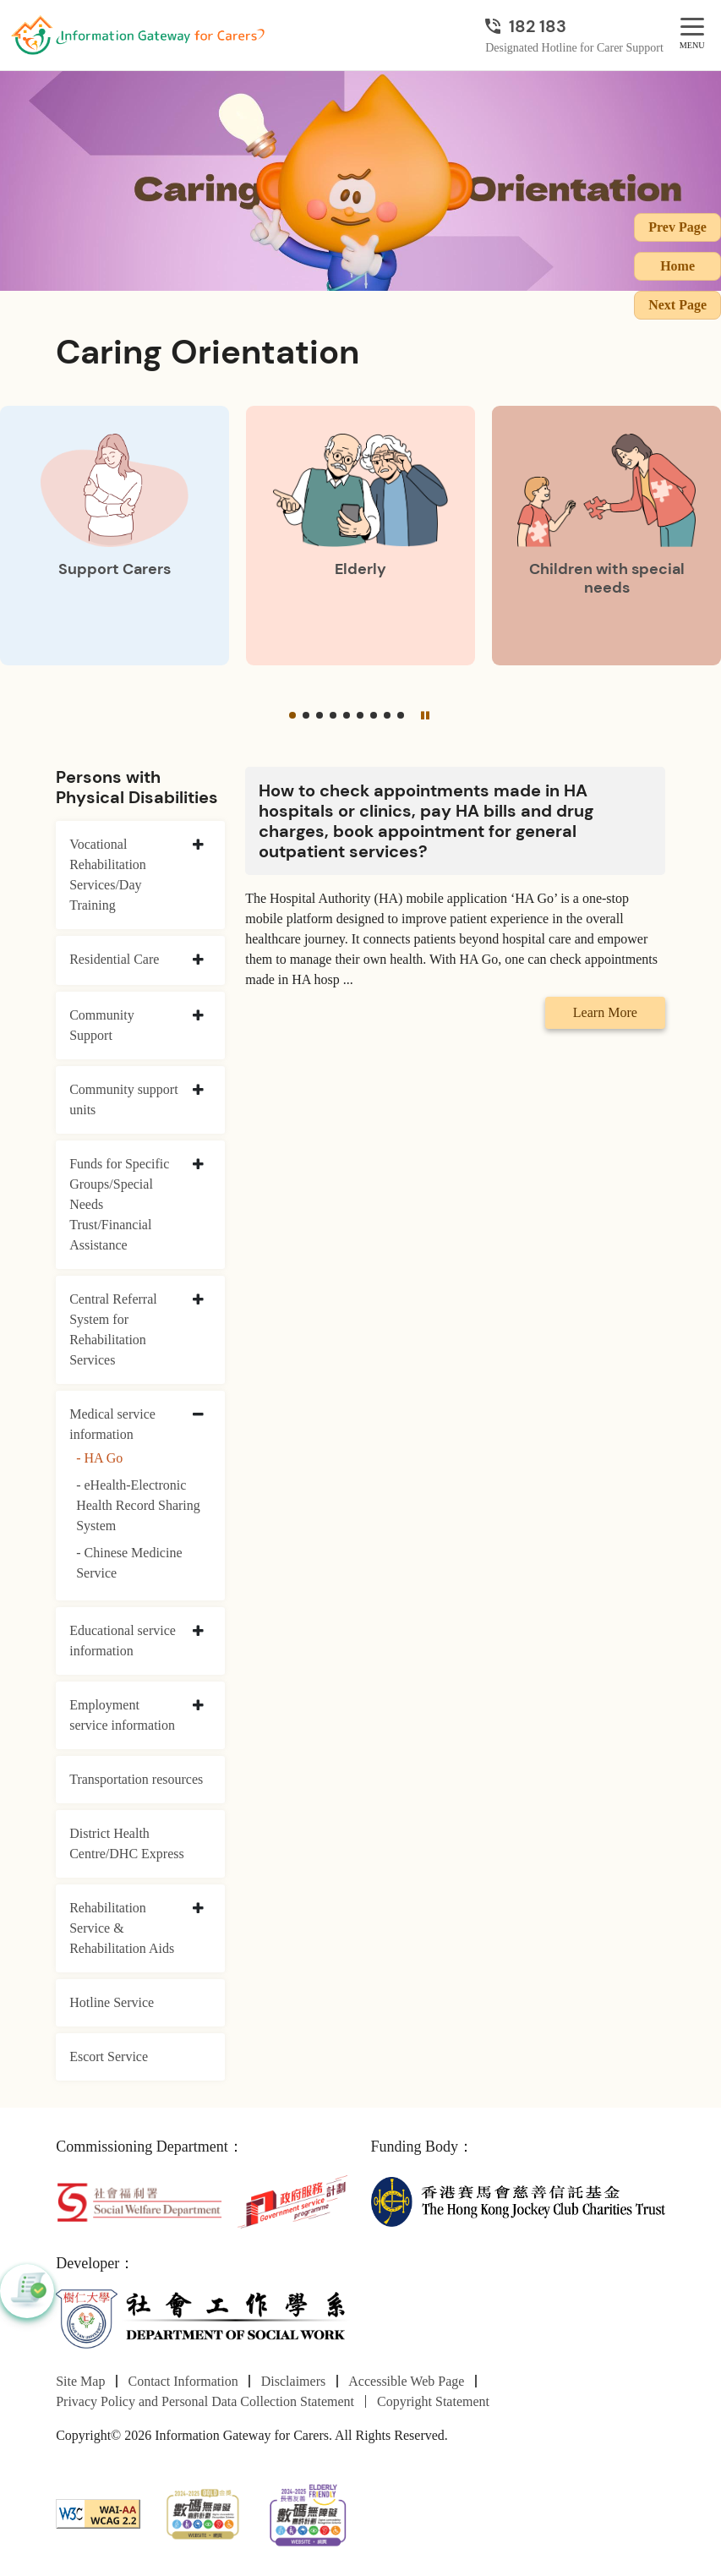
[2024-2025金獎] (203, 2512)
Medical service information (112, 1424)
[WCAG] (98, 2512)
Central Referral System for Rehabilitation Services (113, 1329)
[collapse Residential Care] (198, 960)
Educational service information (122, 1640)
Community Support (101, 1025)
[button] (292, 715)
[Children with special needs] (606, 535)
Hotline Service (111, 2002)
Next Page (677, 305)
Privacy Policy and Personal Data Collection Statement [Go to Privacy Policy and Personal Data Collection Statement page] (205, 2401)
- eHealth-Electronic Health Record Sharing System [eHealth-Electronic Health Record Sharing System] (138, 1505)
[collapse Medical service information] (198, 1415)
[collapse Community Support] (198, 1016)
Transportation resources (136, 1779)
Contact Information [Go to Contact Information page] (183, 2381)
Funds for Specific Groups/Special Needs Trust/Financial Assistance (119, 1204)
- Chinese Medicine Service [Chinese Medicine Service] (129, 1562)
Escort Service (108, 2056)
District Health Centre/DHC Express (126, 1843)
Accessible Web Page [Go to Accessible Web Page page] (406, 2381)
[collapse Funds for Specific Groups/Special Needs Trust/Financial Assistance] (198, 1165)
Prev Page (677, 227)
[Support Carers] (114, 535)
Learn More (605, 1012)
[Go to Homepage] (138, 35)
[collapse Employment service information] (198, 1706)
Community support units (123, 1099)
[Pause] (424, 715)
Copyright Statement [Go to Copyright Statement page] (433, 2401)
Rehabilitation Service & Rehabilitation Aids (121, 1928)
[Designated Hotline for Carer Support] (574, 26)
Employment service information (122, 1715)
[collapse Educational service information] (198, 1632)
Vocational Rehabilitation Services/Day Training (107, 874)
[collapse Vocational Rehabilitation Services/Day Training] (198, 845)
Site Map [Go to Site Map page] (80, 2381)
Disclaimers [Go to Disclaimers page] (293, 2381)
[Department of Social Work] (203, 2318)
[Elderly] (360, 535)
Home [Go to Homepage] (677, 266)
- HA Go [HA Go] (99, 1458)
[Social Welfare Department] (139, 2200)
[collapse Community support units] (198, 1091)
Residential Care (114, 959)
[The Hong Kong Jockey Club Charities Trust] (518, 2200)
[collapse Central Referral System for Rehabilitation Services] (198, 1300)
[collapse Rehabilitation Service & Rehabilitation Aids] (198, 1909)
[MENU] (692, 27)
